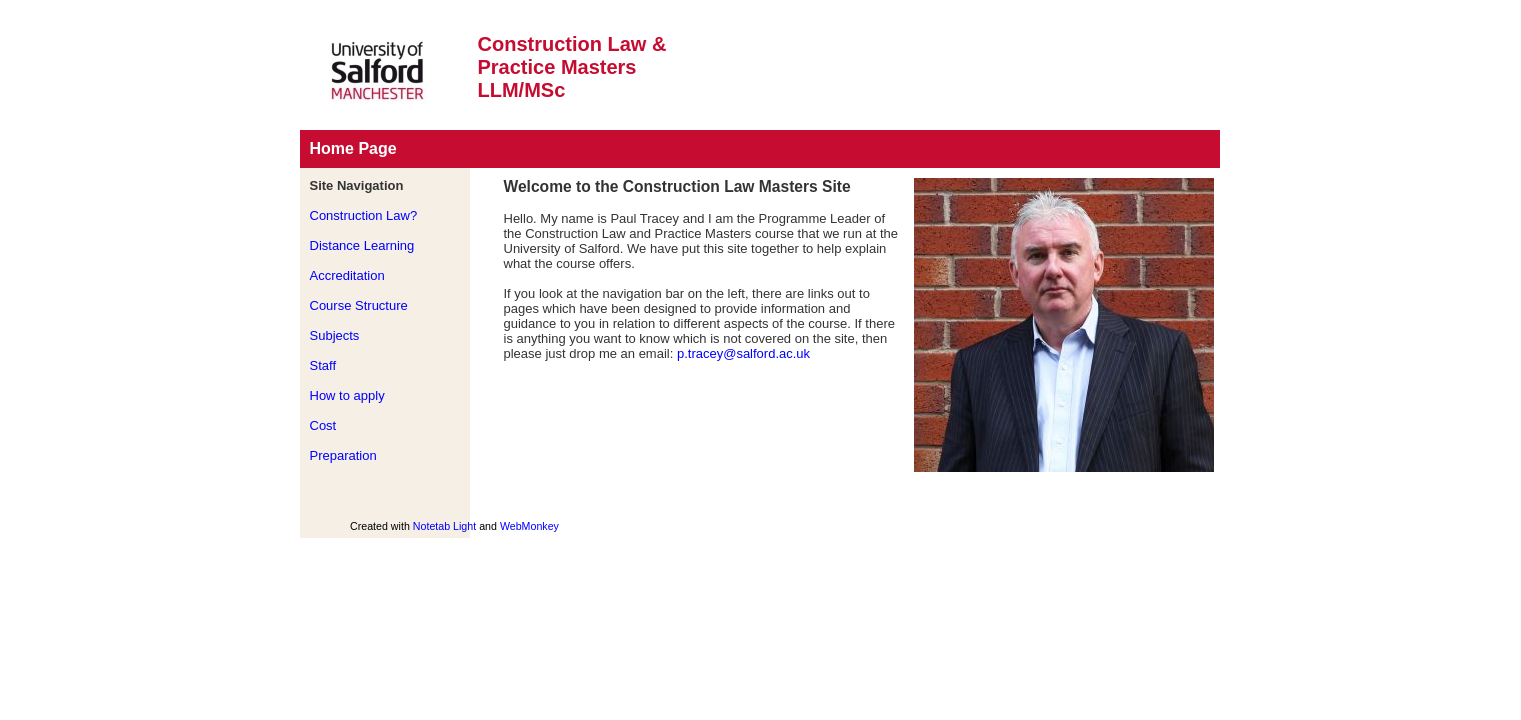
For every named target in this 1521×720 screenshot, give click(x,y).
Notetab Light (444, 526)
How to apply (347, 395)
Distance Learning (362, 245)
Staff (323, 365)
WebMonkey (529, 526)
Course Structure (359, 305)
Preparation (343, 455)
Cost (323, 425)
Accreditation (347, 275)
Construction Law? (364, 215)
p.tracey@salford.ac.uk (743, 353)
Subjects (335, 335)
